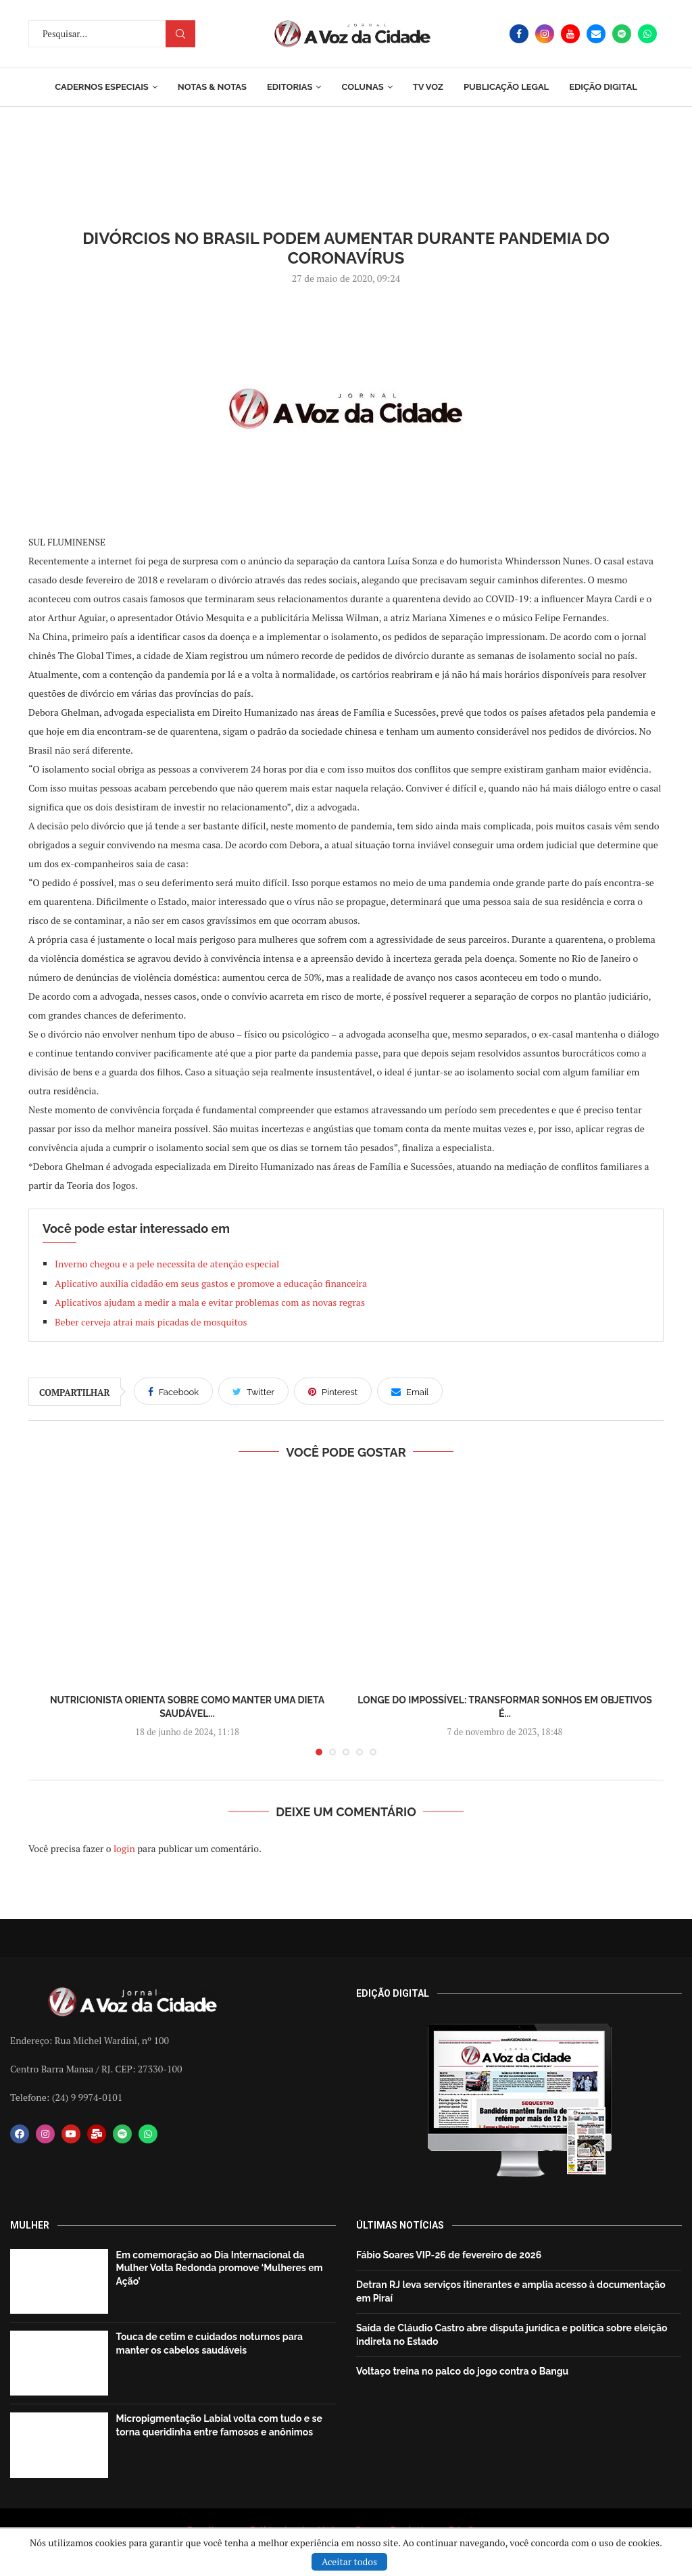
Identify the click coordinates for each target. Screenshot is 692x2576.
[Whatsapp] (647, 33)
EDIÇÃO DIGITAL (603, 87)
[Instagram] (544, 33)
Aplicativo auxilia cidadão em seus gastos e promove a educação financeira (211, 1283)
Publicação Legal (506, 87)
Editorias (289, 87)
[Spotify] (621, 33)
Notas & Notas (212, 87)
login (124, 1848)
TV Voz (428, 87)
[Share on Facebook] (173, 1391)
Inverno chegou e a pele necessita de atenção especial (167, 1263)
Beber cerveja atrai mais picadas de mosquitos (151, 1321)
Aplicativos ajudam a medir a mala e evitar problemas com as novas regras (210, 1302)
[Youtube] (570, 33)
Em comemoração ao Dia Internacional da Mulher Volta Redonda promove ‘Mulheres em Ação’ (219, 2268)
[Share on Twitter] (253, 1391)
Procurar (180, 33)
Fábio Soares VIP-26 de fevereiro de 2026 (448, 2255)
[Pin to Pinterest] (333, 1391)
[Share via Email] (410, 1391)
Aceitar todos (349, 2561)
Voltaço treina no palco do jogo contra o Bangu (462, 2371)
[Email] (596, 33)
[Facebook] (519, 33)
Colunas (362, 87)
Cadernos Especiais (102, 87)
